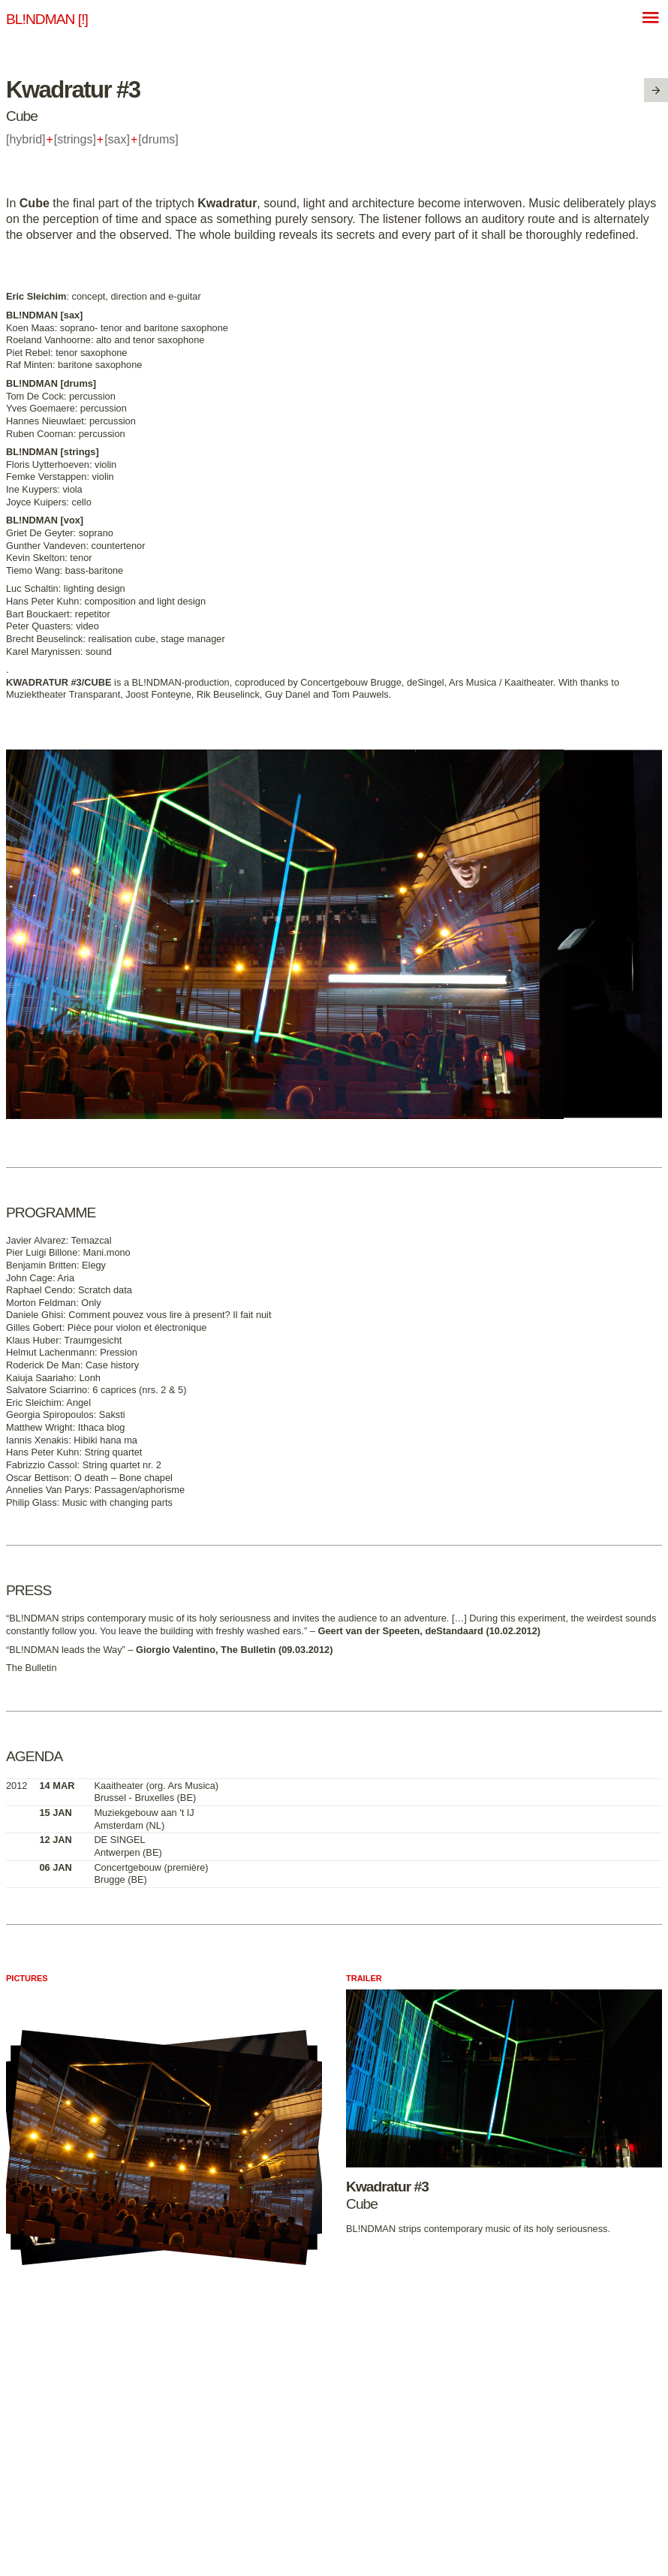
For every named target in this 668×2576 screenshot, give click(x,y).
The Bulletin (31, 1667)
